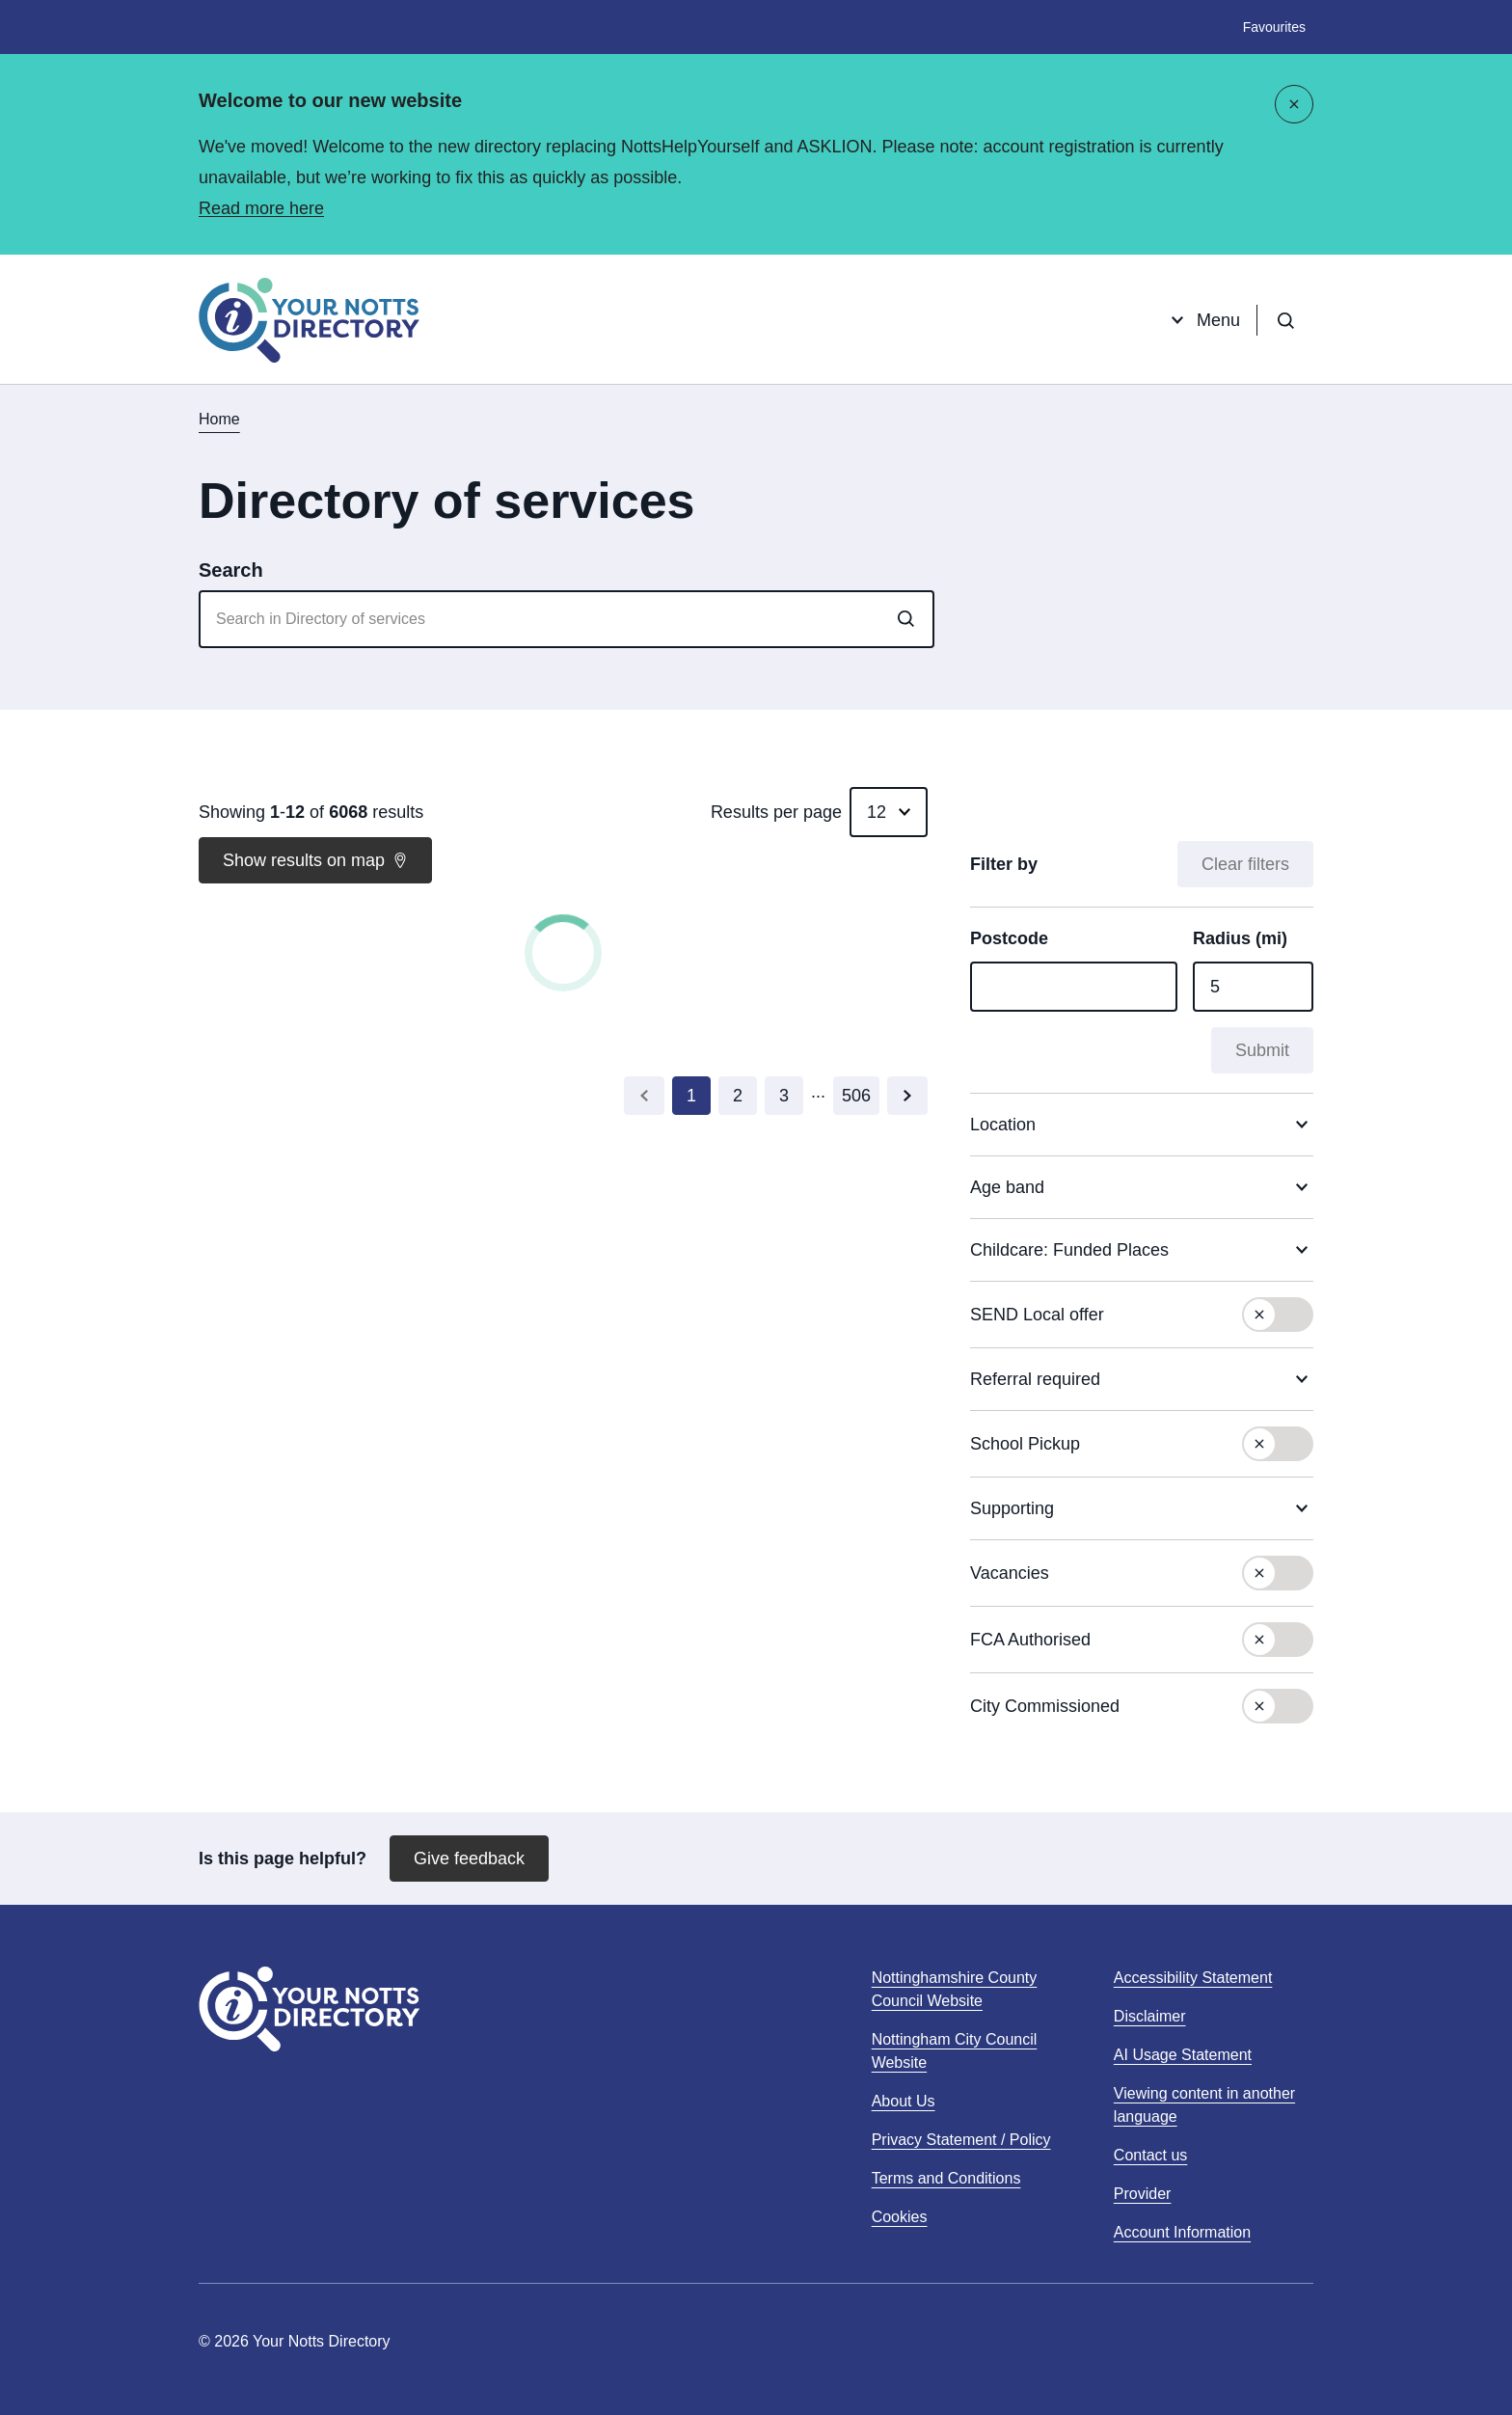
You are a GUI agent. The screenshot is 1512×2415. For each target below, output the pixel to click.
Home (219, 419)
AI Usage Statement (1183, 2055)
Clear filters (1245, 864)
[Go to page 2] (737, 1095)
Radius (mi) (1240, 938)
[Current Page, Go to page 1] (691, 1095)
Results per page (776, 812)
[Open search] (1285, 320)
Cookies (900, 2217)
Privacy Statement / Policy (961, 2139)
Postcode (1009, 938)
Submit (1262, 1050)
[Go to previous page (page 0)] (644, 1095)
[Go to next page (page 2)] (907, 1095)
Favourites (1274, 27)
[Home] (309, 320)
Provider (1143, 2193)
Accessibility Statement (1193, 1977)
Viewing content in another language (1204, 2105)
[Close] (1294, 104)
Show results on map (315, 860)
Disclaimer (1150, 2016)
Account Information (1182, 2232)
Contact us (1150, 2155)
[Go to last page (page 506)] (856, 1095)
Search (231, 570)
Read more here (261, 208)
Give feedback (469, 1858)
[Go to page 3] (784, 1095)
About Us (903, 2101)
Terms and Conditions (946, 2178)
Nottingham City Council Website (955, 2053)
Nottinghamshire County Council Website (955, 1991)
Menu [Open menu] (1203, 320)
